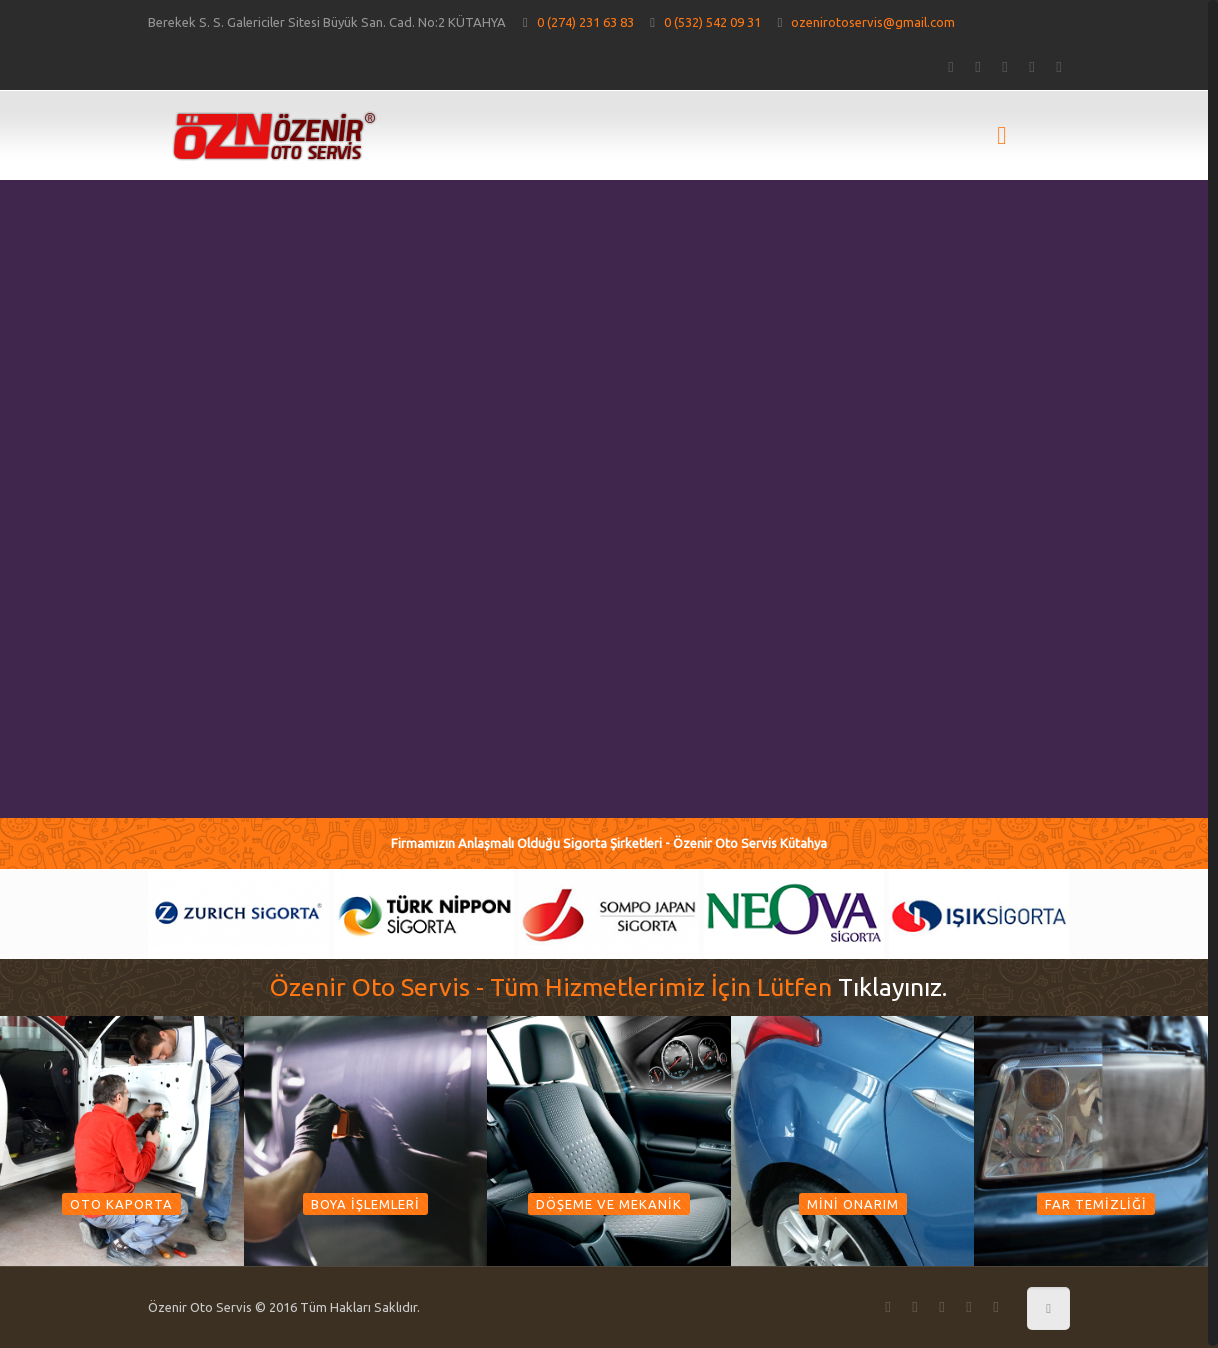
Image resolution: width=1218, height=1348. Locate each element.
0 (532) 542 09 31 (712, 22)
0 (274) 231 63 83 (585, 22)
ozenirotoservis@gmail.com (873, 22)
